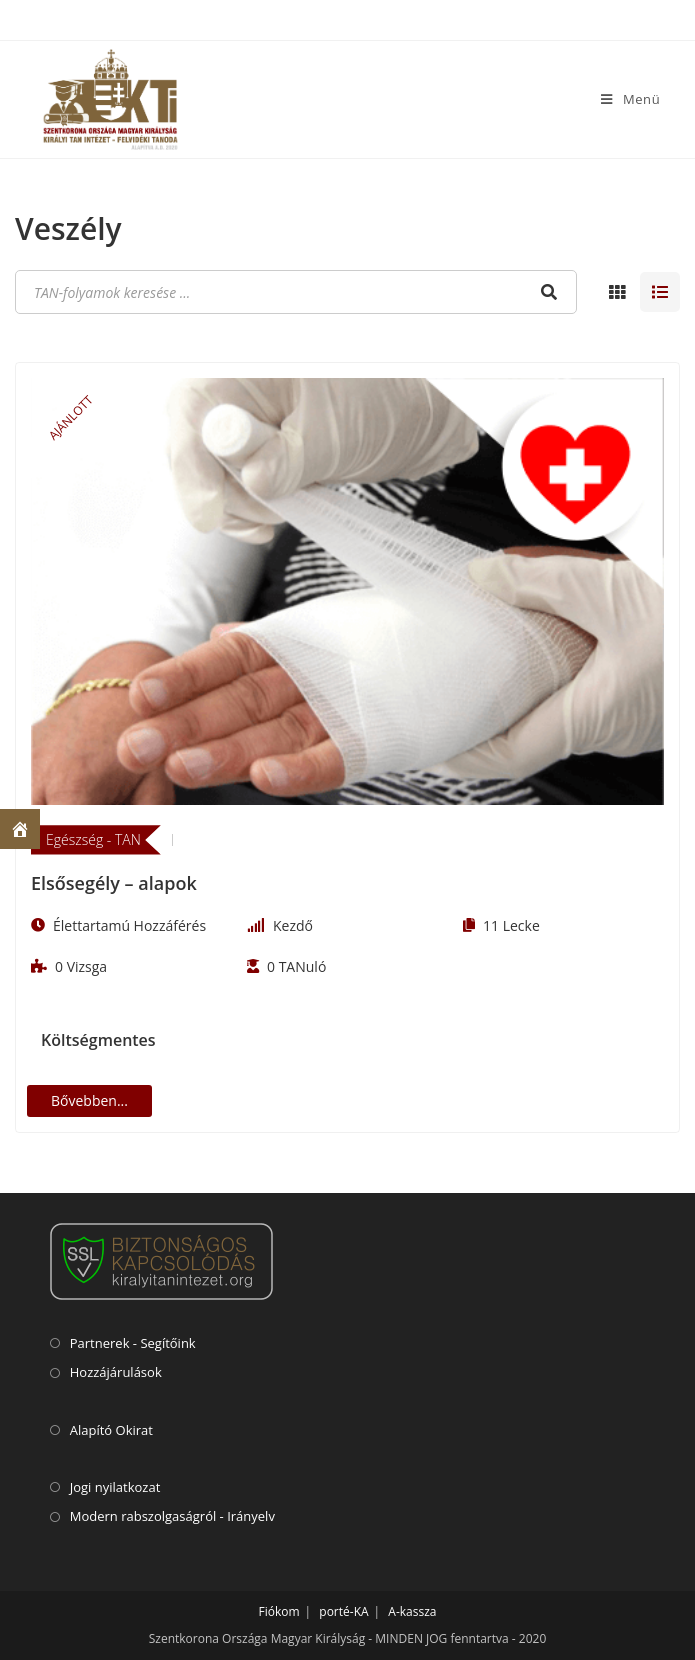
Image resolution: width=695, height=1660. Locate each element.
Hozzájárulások (116, 1372)
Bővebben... (89, 1100)
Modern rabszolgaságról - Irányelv (172, 1516)
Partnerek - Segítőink (133, 1343)
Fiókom (279, 1611)
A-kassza (412, 1611)
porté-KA (343, 1611)
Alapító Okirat (111, 1430)
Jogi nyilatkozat (115, 1487)
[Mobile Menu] (630, 99)
